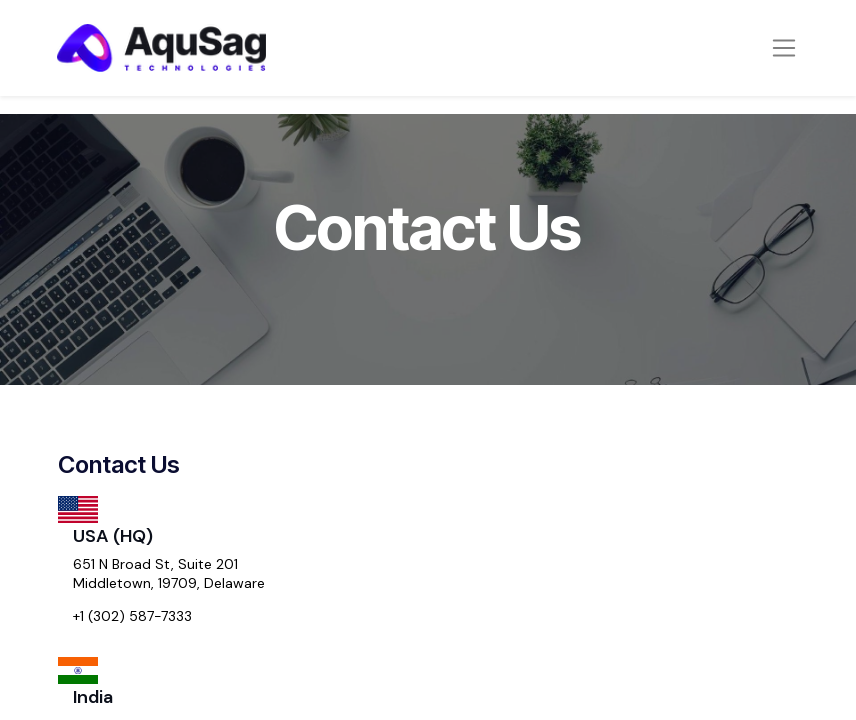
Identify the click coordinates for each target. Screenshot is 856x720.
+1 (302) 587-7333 (132, 616)
